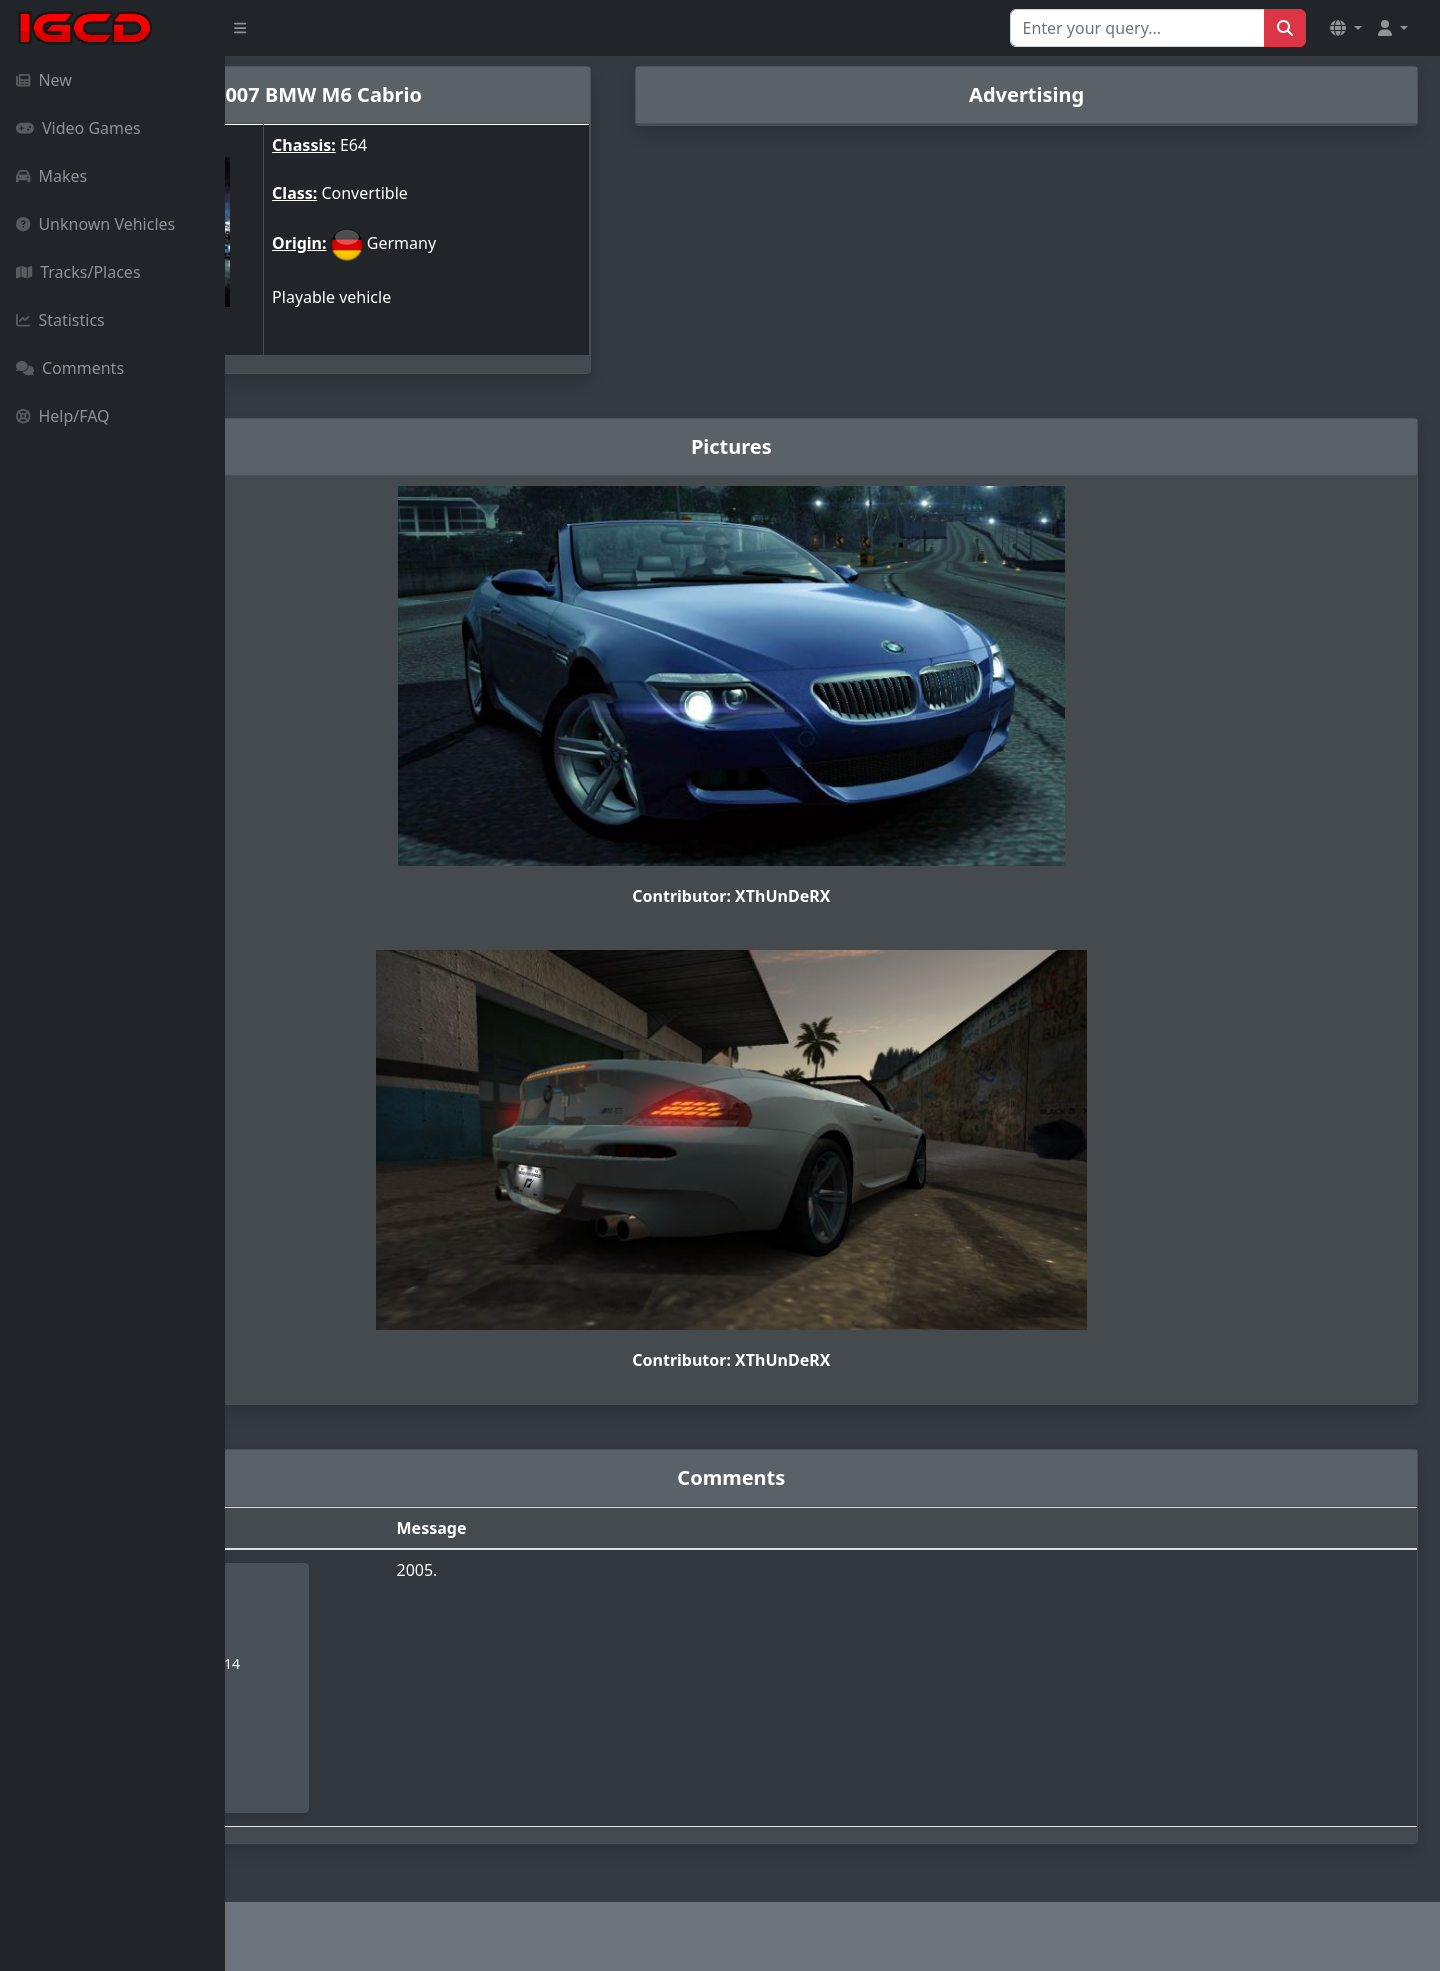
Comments (70, 368)
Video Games (78, 128)
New (44, 80)
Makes (51, 176)
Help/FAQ (63, 416)
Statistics (60, 320)
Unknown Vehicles (95, 224)
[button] (1346, 28)
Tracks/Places (78, 272)
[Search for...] (1137, 28)
